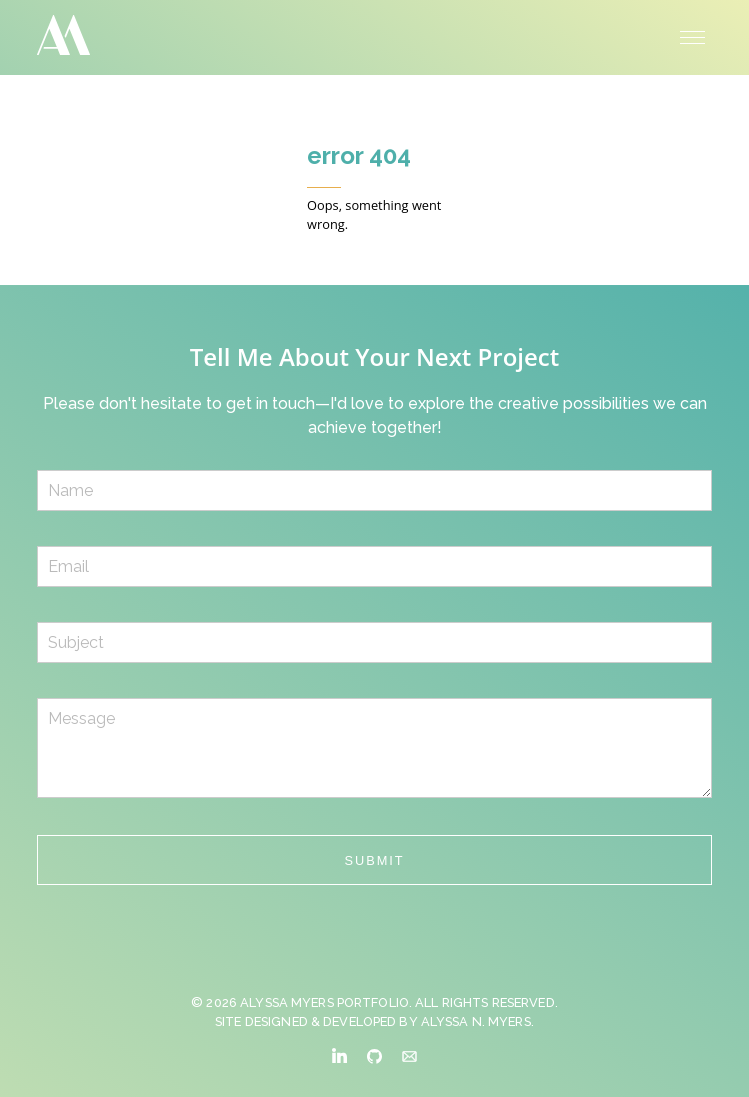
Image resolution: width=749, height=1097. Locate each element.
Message (374, 748)
